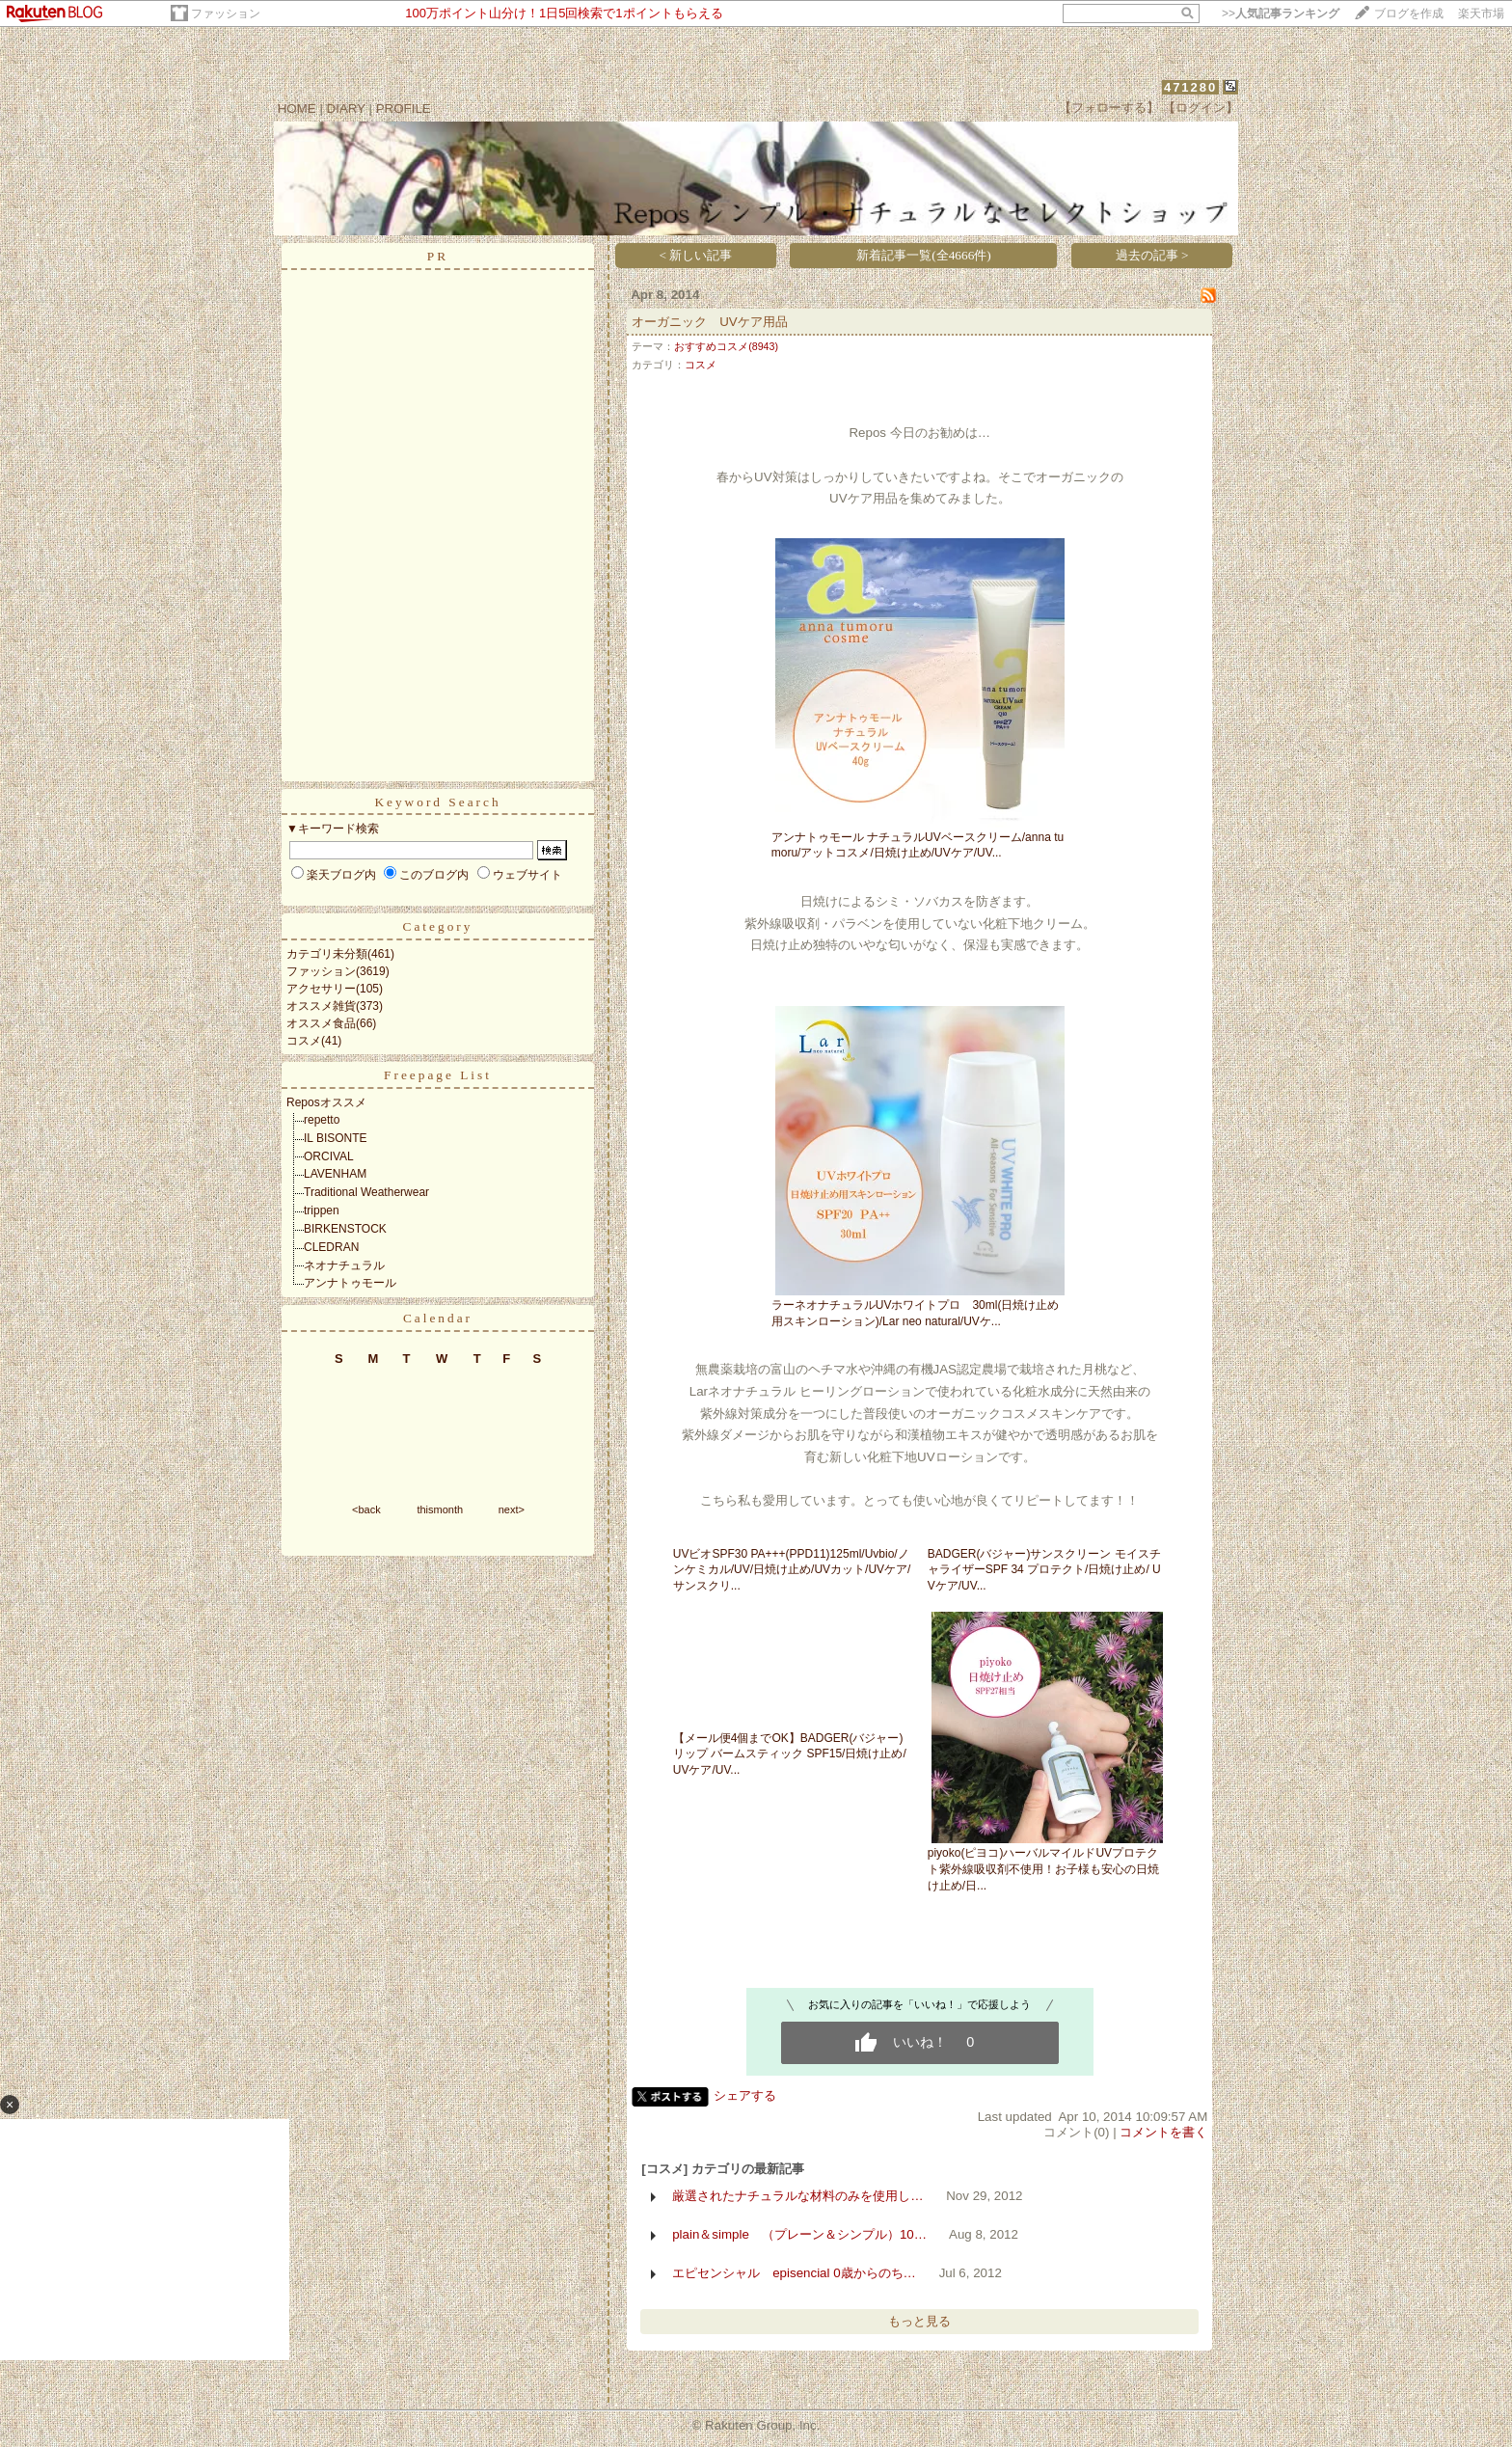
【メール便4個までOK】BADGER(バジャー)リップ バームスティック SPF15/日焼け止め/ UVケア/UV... (789, 1754)
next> (512, 1509)
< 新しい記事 (696, 255)
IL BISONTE (335, 1138)
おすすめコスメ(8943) (726, 346)
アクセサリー (321, 988)
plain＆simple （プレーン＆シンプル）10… (799, 2234)
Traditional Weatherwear (366, 1192)
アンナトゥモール (350, 1283)
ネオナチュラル (344, 1265)
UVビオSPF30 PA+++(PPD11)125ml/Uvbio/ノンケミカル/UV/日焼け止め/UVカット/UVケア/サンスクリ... (792, 1570)
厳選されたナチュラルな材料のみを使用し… (797, 2196)
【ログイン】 (1200, 107)
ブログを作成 (1409, 13)
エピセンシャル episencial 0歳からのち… (794, 2273)
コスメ (303, 1040)
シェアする (745, 2095)
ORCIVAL (329, 1156)
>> (1280, 13)
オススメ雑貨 (321, 1006)
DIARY (346, 108)
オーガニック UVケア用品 (710, 321)
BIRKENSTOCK (345, 1229)
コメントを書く (1163, 2132)
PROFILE (403, 108)
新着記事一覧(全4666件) (923, 255)
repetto (321, 1120)
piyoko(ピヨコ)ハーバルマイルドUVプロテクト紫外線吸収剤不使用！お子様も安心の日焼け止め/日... (1043, 1869)
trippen (321, 1210)
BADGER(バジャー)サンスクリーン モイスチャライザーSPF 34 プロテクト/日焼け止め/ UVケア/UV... (1044, 1570)
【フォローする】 (1109, 107)
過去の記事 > (1152, 255)
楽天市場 (1481, 13)
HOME (297, 108)
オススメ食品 (321, 1023)
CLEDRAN (331, 1247)
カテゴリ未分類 (326, 954)
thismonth (440, 1509)
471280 (1190, 87)
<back (366, 1509)
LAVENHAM (335, 1174)
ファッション (225, 13)
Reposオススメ (326, 1102)
